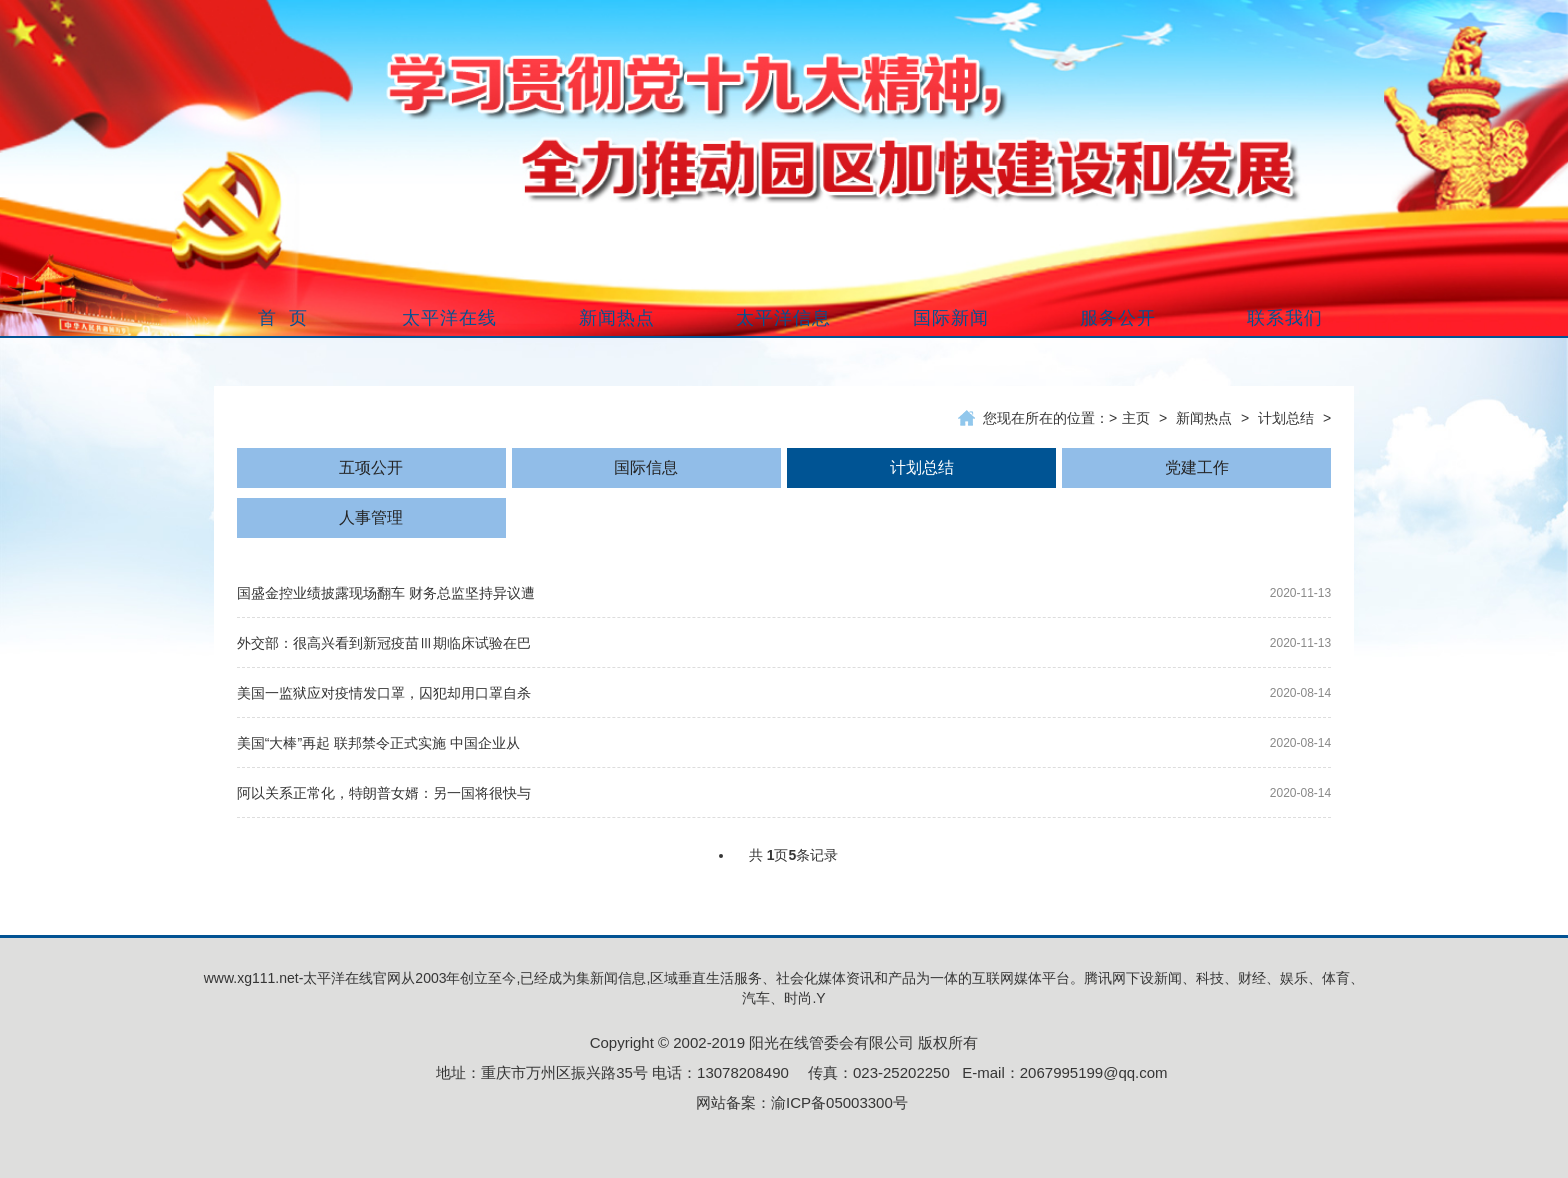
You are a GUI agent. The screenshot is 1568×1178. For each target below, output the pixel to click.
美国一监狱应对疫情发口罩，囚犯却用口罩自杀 (384, 693)
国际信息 (646, 467)
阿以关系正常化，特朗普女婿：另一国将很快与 (384, 793)
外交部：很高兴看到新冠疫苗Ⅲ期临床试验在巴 (384, 643)
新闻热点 (1204, 418)
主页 (1136, 418)
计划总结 (1286, 418)
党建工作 (1197, 467)
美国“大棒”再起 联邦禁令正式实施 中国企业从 (378, 743)
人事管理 (371, 517)
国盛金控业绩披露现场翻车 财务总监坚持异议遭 (386, 593)
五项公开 (371, 467)
